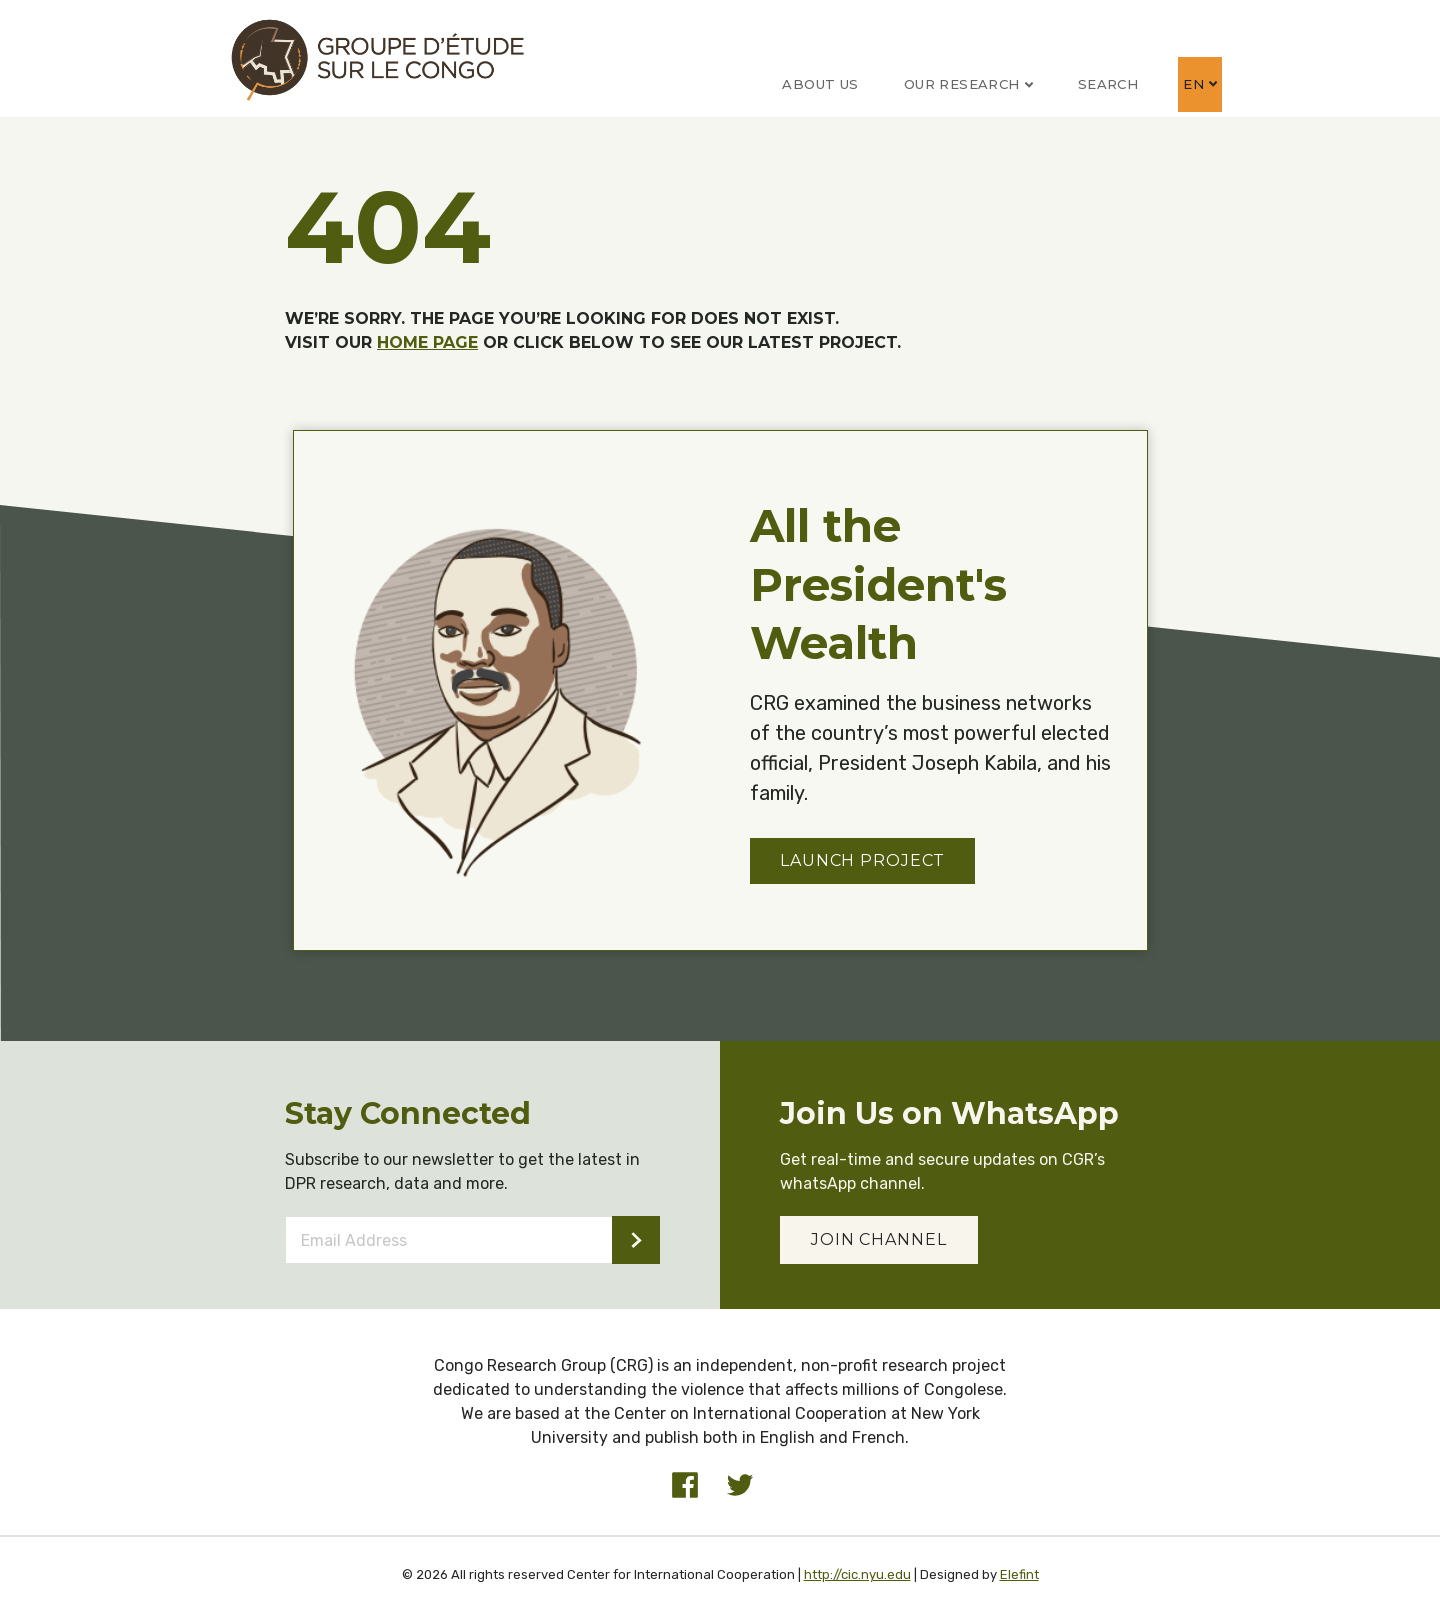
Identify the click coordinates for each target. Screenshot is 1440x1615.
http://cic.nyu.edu (857, 1574)
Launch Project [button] (862, 860)
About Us (820, 84)
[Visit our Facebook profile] (685, 1485)
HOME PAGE (427, 342)
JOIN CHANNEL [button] (879, 1239)
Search (1108, 84)
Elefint (1019, 1574)
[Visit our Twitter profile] (740, 1485)
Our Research (968, 84)
